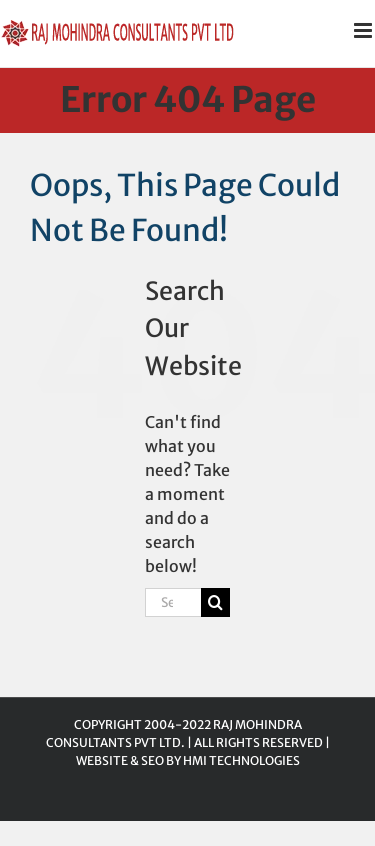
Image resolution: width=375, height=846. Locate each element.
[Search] (215, 602)
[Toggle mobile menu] (364, 30)
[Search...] (173, 602)
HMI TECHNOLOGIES (241, 760)
